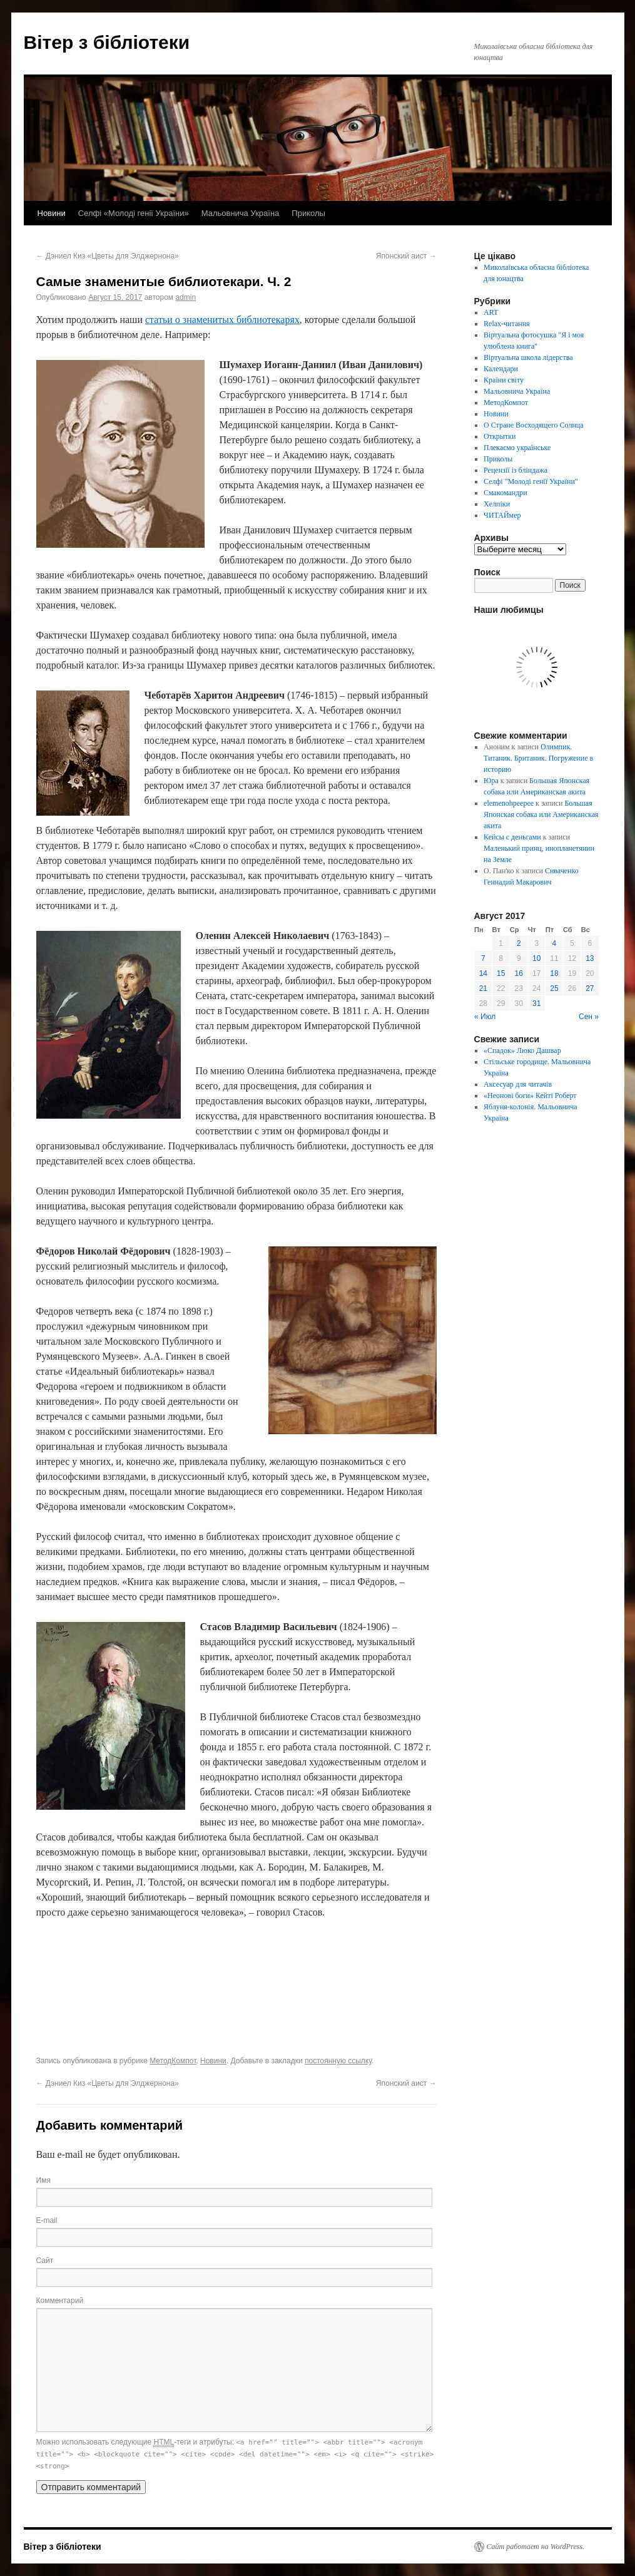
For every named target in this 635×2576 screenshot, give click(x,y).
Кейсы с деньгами (512, 837)
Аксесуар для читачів (518, 1084)
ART (491, 312)
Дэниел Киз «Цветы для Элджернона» (107, 256)
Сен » (589, 1016)
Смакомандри (505, 492)
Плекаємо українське (517, 447)
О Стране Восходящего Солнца (533, 425)
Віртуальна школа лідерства (528, 357)
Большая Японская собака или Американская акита (541, 814)
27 (590, 988)
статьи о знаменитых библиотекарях (222, 319)
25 (554, 988)
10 (536, 958)
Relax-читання (507, 323)
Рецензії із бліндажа (515, 470)
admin (185, 297)
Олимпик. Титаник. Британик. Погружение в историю (538, 758)
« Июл (484, 1016)
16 (519, 973)
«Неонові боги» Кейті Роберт (530, 1095)
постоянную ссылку (338, 2060)
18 (554, 973)
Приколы (308, 213)
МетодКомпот (173, 2060)
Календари (501, 368)
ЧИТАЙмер (502, 515)
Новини (52, 213)
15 (501, 973)
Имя (43, 2180)
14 (483, 973)
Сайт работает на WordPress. (536, 2546)
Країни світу (504, 380)
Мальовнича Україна (240, 213)
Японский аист (406, 256)
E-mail (47, 2220)
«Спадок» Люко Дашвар (522, 1050)
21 (483, 988)
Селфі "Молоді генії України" (531, 481)
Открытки (500, 436)
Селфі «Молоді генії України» (133, 213)
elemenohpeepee (509, 803)
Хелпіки (497, 504)
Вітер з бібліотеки (107, 42)
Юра (491, 780)
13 (590, 958)
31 (536, 1003)
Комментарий (60, 2300)
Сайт (45, 2260)
